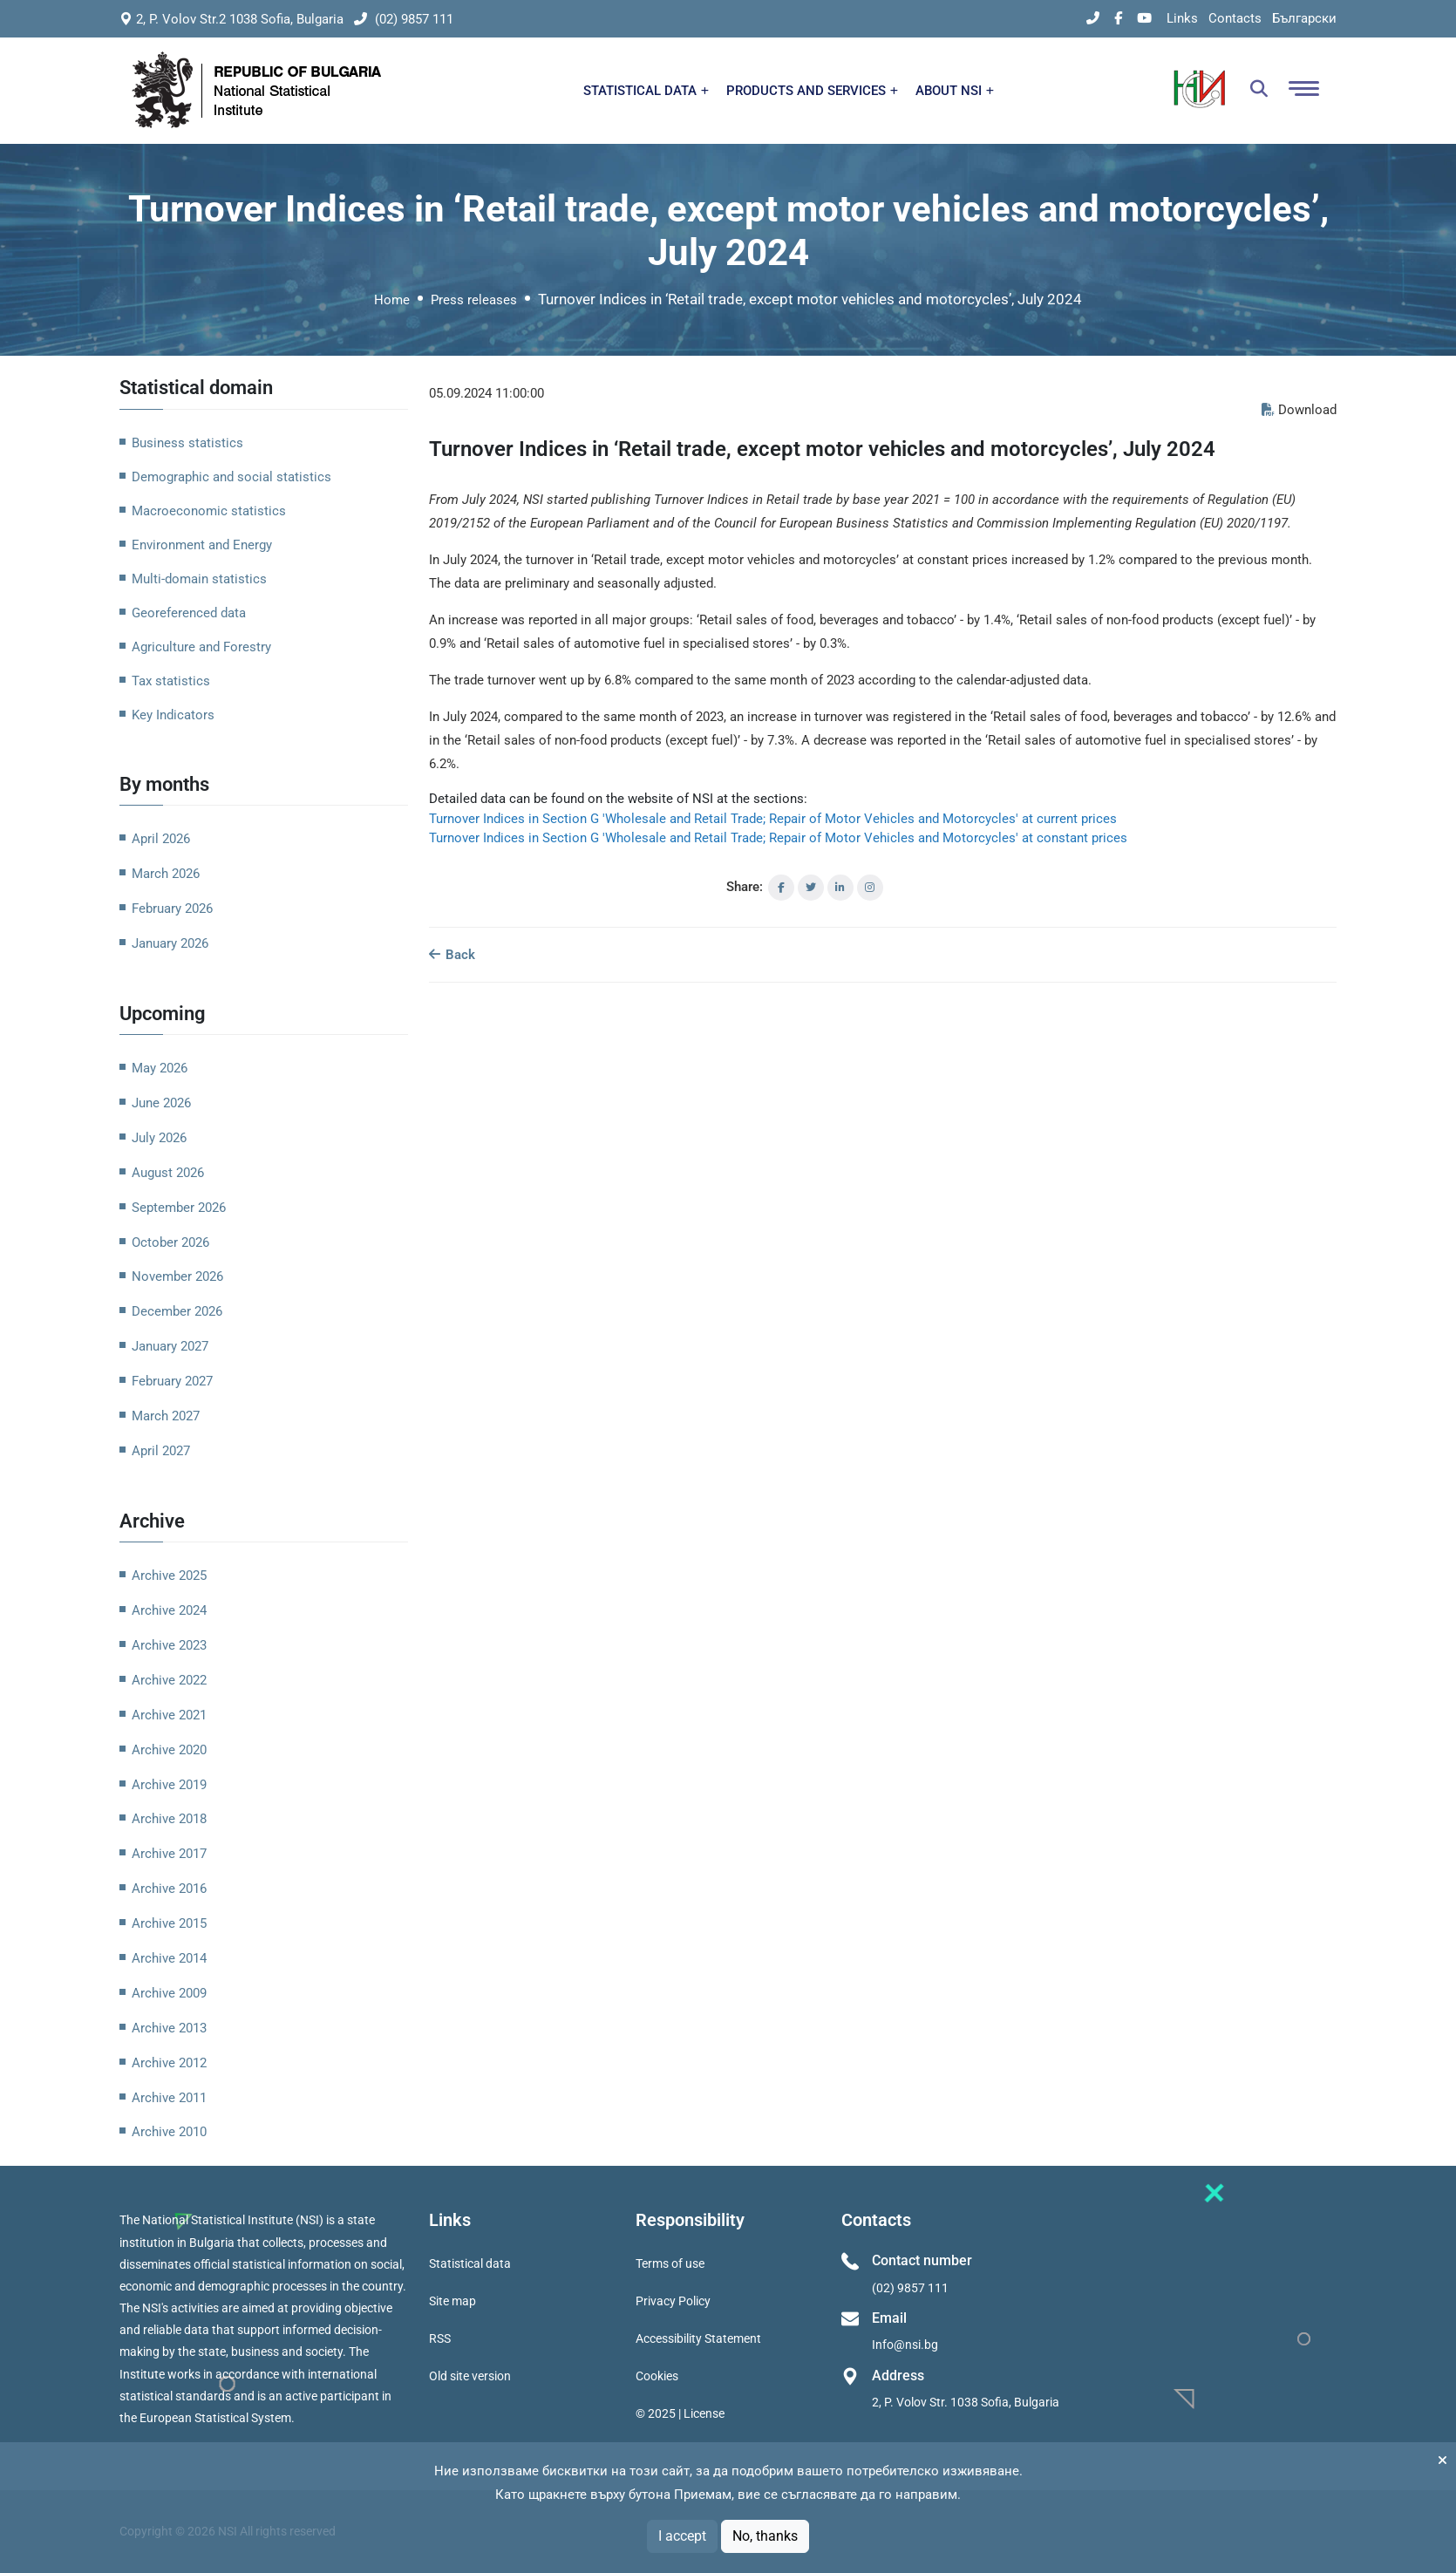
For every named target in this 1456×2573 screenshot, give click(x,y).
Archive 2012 (169, 2063)
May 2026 (159, 1068)
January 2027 (170, 1346)
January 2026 (170, 943)
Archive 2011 (169, 2098)
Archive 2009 (169, 1993)
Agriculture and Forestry (201, 647)
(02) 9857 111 (403, 19)
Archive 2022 (169, 1680)
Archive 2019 (169, 1785)
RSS (440, 2338)
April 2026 (161, 839)
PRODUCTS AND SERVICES (812, 91)
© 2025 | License (680, 2413)
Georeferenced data (189, 613)
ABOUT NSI (954, 91)
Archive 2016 (169, 1888)
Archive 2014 (169, 1958)
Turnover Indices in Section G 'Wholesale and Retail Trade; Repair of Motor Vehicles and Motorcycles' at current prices (773, 819)
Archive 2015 (169, 1923)
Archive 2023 (169, 1645)
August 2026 (168, 1173)
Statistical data (470, 2263)
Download (1299, 410)
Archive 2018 (169, 1819)
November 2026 (177, 1276)
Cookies (657, 2376)
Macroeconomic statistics (209, 511)
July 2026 (159, 1138)
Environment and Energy (202, 545)
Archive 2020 (169, 1750)
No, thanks (765, 2536)
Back (452, 955)
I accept (682, 2536)
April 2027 (161, 1451)
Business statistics (187, 443)
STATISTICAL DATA (646, 91)
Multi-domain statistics (199, 579)
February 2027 (172, 1381)
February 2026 (172, 908)
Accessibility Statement (698, 2338)
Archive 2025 (169, 1575)
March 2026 (166, 873)
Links (1182, 18)
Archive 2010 (169, 2132)
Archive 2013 (169, 2028)
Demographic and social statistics (231, 477)
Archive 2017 (169, 1854)
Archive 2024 (169, 1610)
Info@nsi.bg (905, 2345)
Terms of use (670, 2263)
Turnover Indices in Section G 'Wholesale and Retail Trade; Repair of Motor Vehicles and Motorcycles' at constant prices (778, 838)
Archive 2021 (169, 1715)
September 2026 (179, 1207)
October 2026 (170, 1242)
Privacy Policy (673, 2301)
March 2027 (166, 1416)
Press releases (474, 300)
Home (392, 300)
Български (1304, 18)
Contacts (1235, 18)
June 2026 (161, 1103)
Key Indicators (173, 715)
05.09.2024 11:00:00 (486, 393)
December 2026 (177, 1311)
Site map (452, 2301)
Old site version (470, 2376)
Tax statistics (171, 681)
